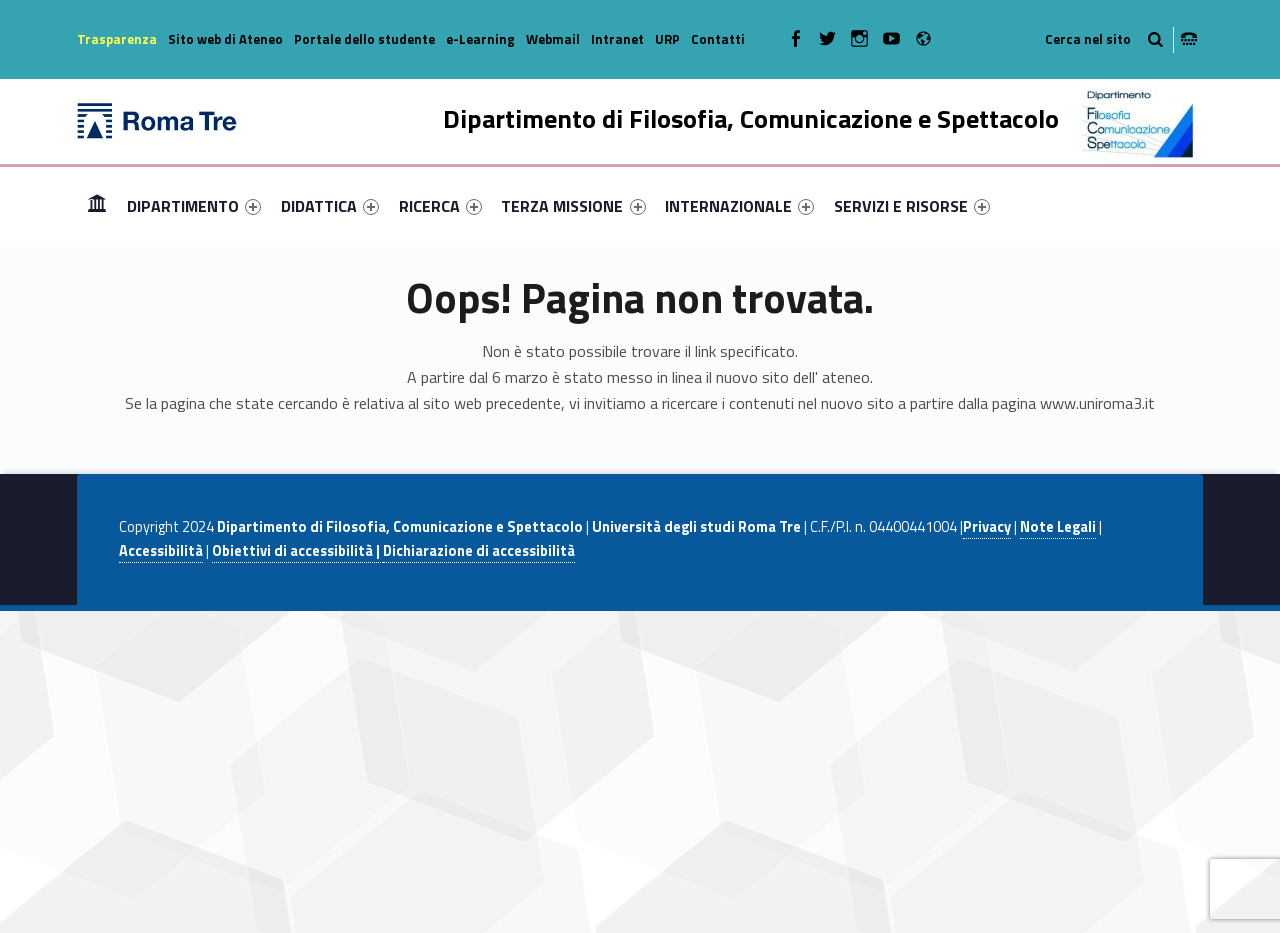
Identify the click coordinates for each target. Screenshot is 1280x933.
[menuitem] (97, 206)
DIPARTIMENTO (194, 206)
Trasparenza (117, 39)
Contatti (718, 39)
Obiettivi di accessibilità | (297, 551)
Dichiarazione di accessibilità (479, 551)
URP (667, 39)
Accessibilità (161, 551)
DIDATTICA (330, 206)
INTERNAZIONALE (739, 206)
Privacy (987, 527)
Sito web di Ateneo (225, 39)
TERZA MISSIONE (573, 206)
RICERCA (440, 206)
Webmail (553, 39)
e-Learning (480, 39)
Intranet (617, 39)
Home (97, 205)
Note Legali (1058, 527)
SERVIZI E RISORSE (912, 206)
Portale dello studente (364, 39)
